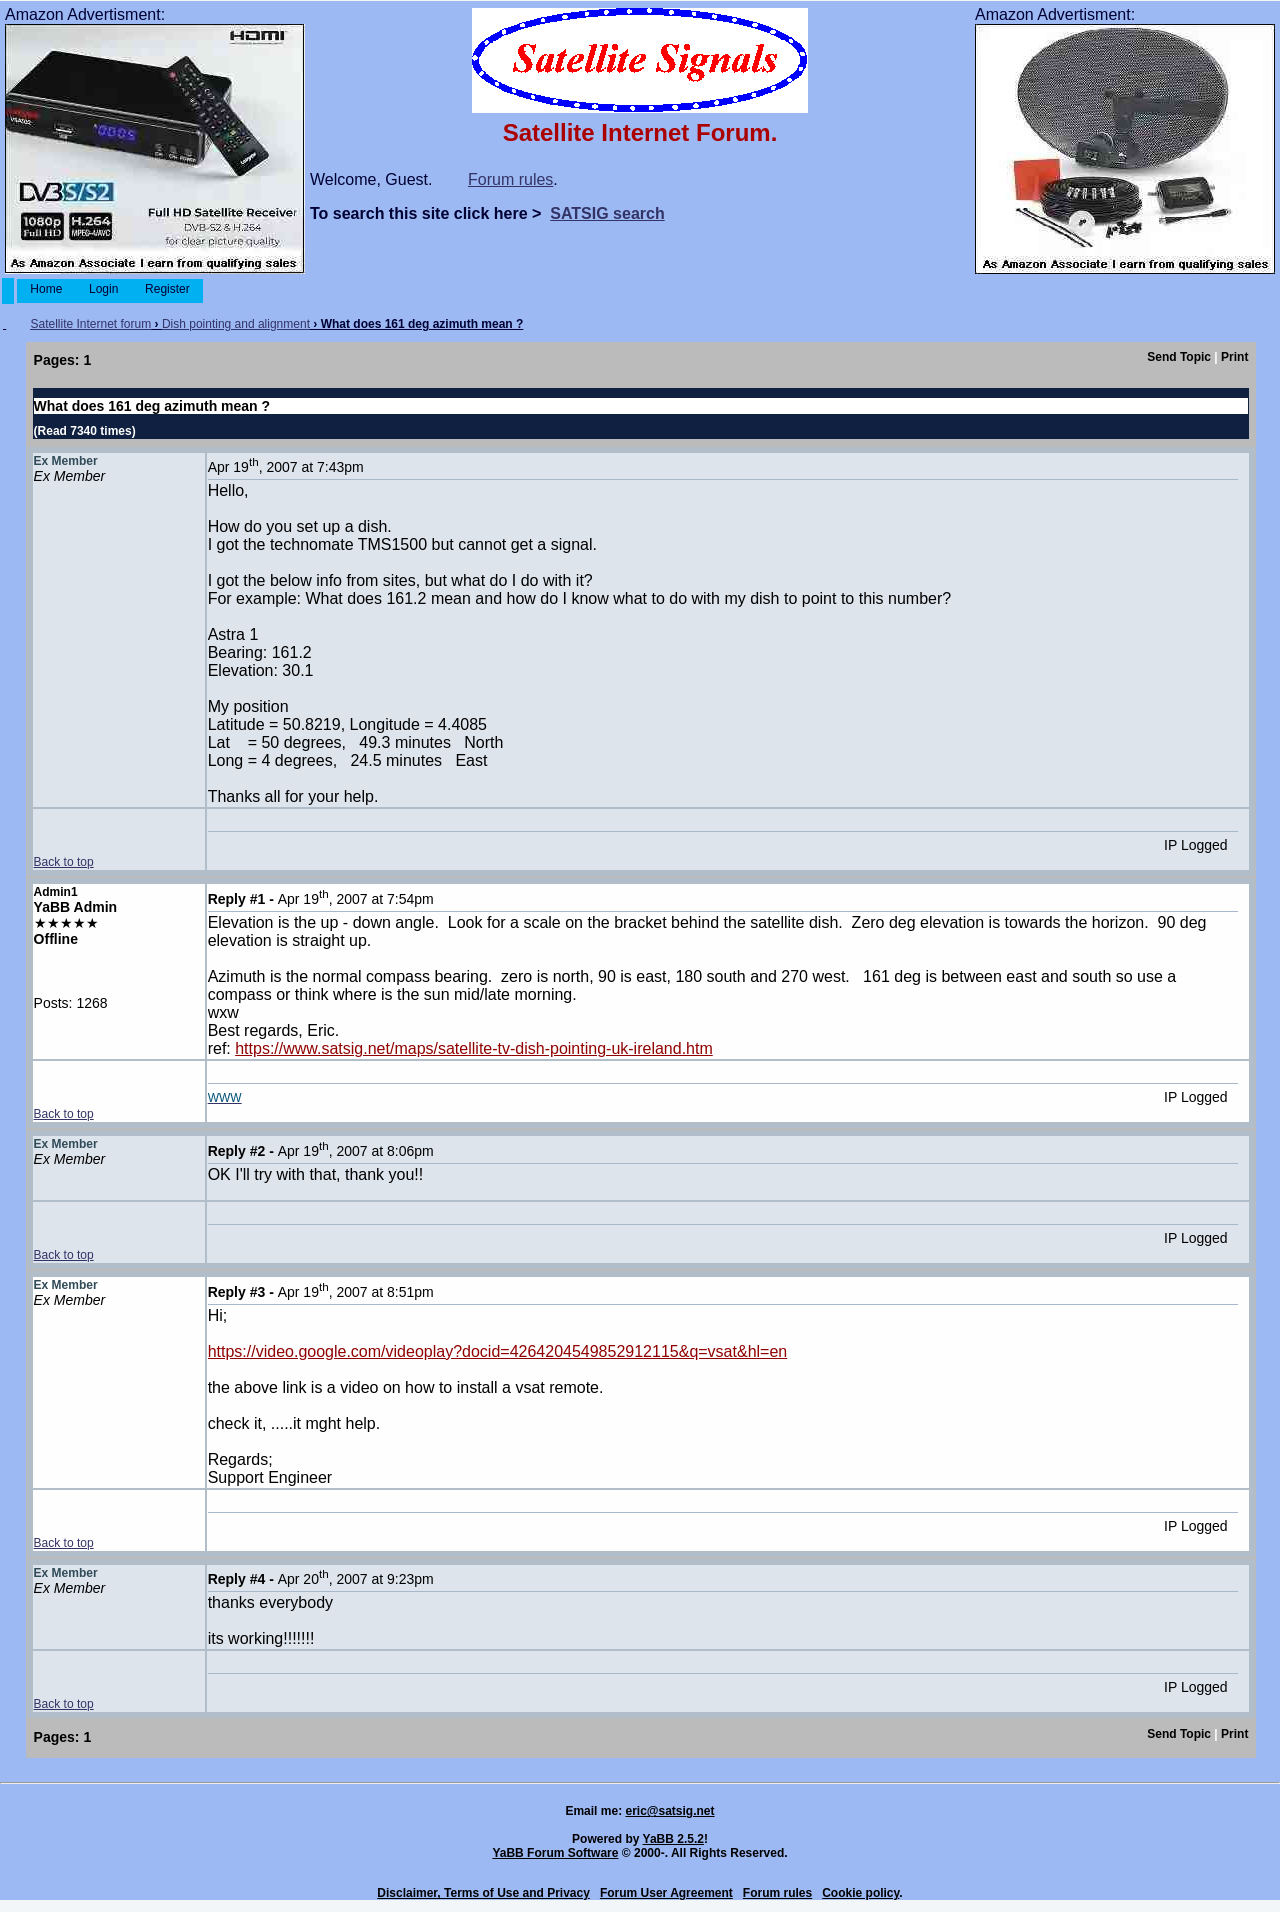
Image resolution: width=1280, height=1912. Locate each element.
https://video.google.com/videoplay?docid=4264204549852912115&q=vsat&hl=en (498, 1351)
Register (167, 289)
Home (46, 289)
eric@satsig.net (669, 1811)
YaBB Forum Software (555, 1853)
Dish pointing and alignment (236, 324)
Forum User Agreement (666, 1893)
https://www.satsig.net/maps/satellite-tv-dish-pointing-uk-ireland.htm (474, 1048)
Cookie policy (860, 1893)
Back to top (64, 862)
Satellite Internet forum (90, 324)
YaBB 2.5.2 (673, 1839)
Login (104, 289)
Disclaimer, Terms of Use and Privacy (483, 1893)
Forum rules (510, 179)
